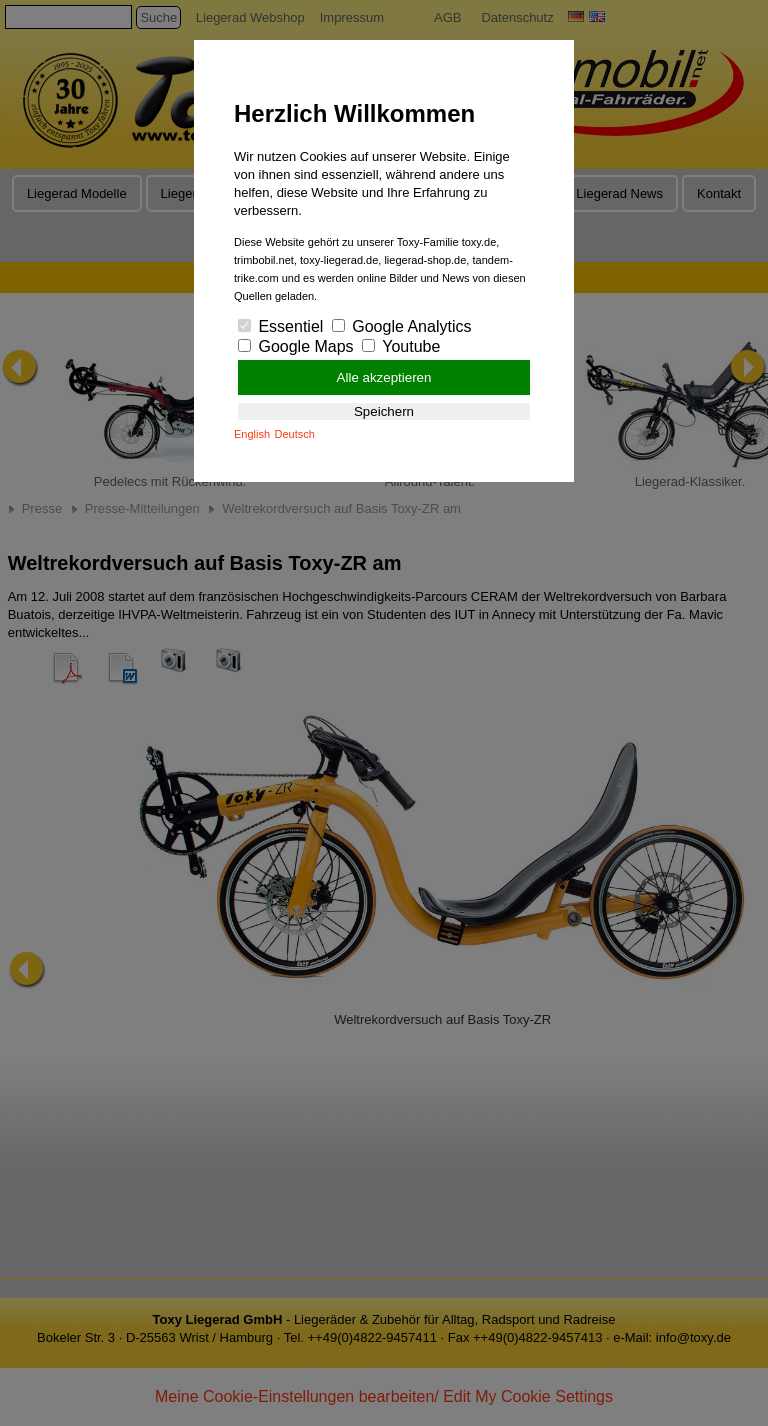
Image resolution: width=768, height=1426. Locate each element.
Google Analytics (402, 326)
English (252, 434)
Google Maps (296, 346)
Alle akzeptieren (384, 377)
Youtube (401, 346)
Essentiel (280, 326)
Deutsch (295, 434)
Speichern (384, 411)
